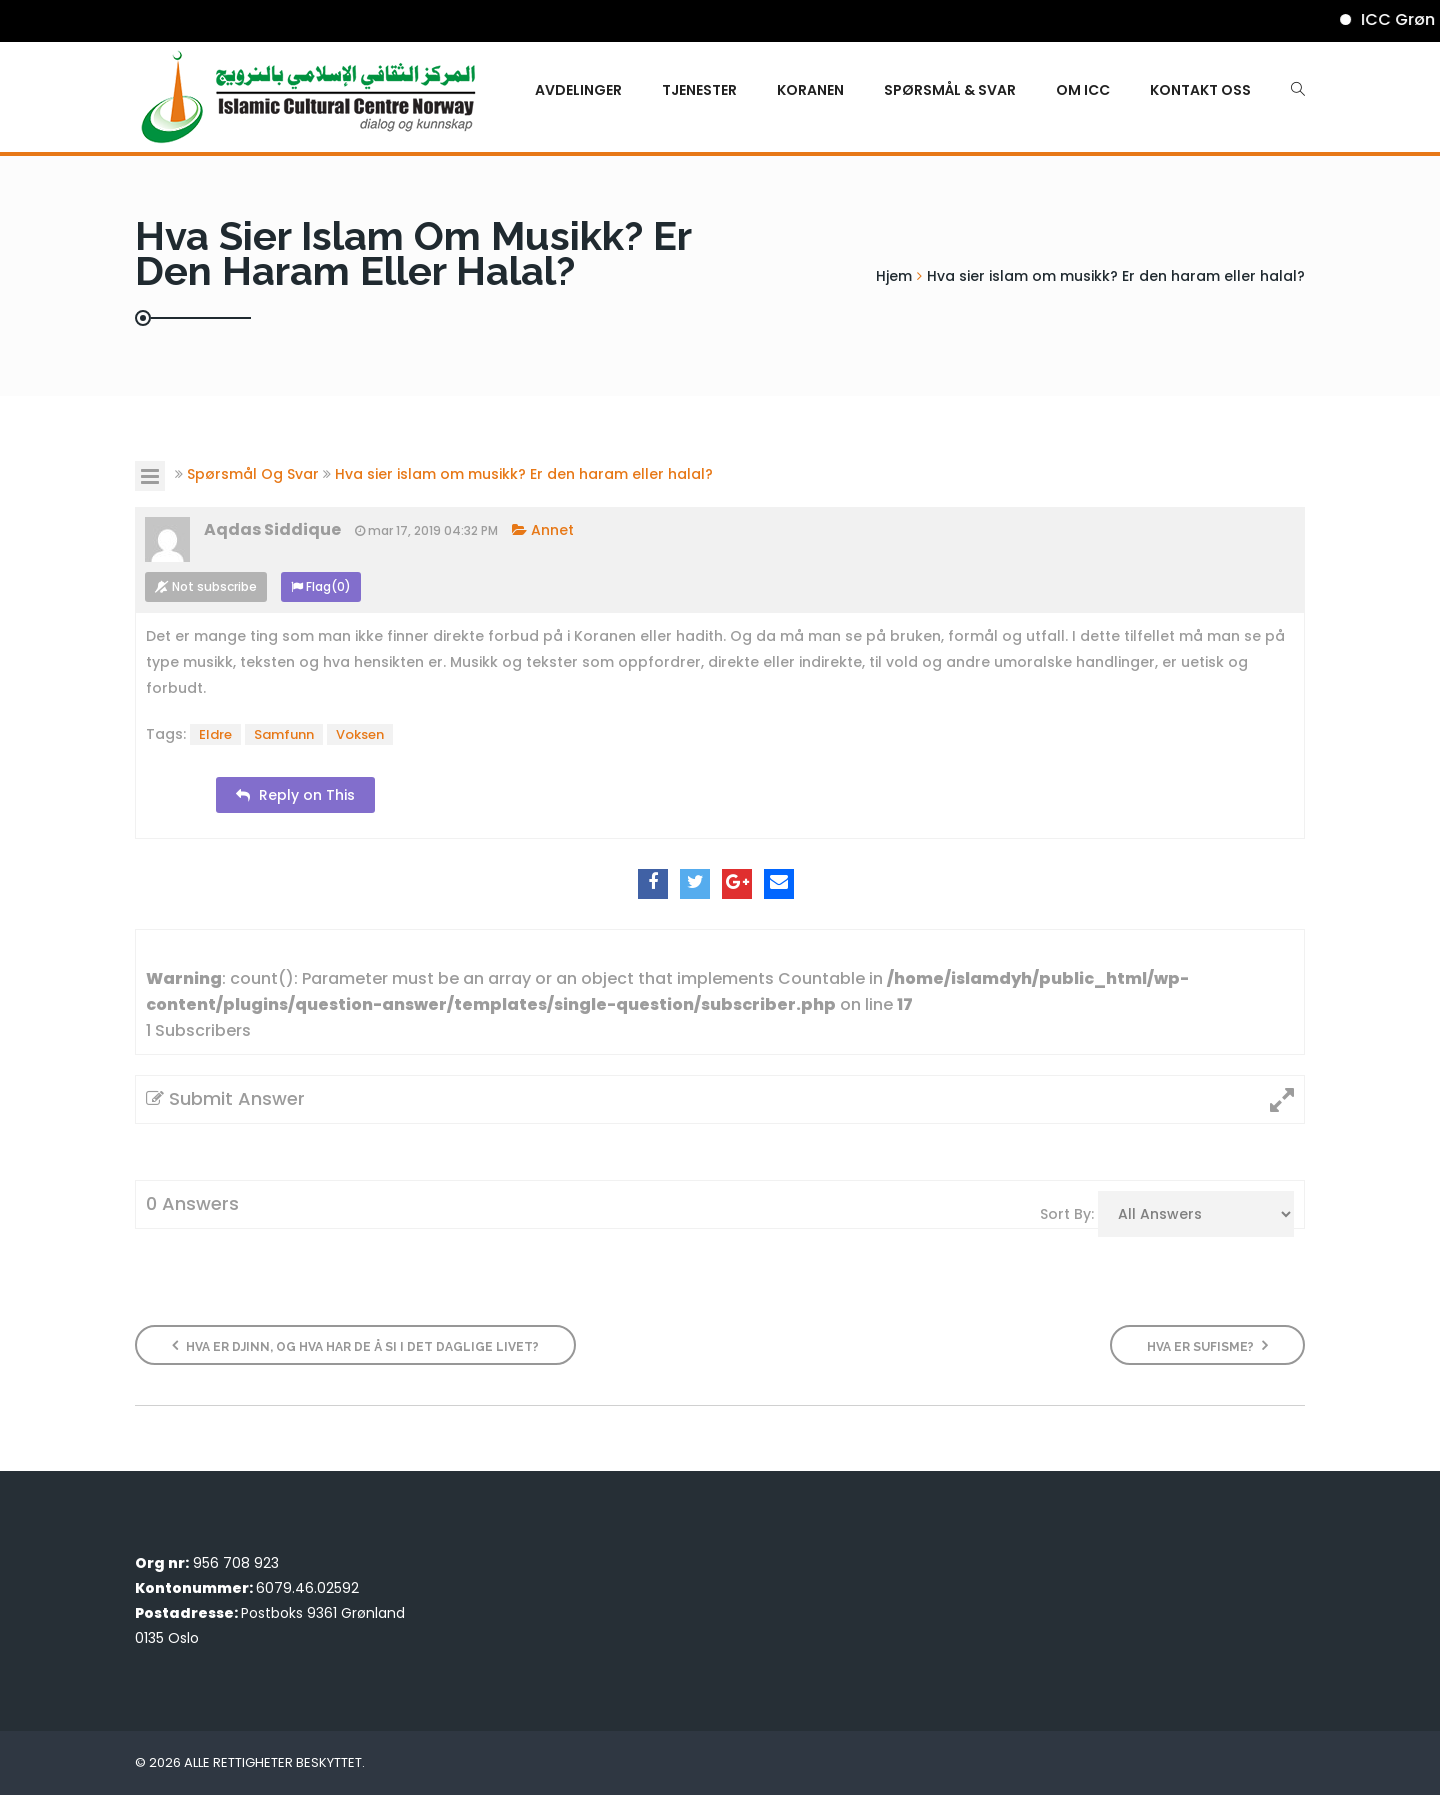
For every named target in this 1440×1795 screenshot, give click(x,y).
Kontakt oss (1200, 90)
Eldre (215, 734)
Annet (543, 530)
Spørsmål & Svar (950, 90)
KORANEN (810, 90)
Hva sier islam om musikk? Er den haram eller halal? (524, 474)
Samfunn (284, 734)
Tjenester (699, 90)
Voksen (360, 734)
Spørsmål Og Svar (253, 474)
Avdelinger (578, 90)
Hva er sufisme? (1207, 1345)
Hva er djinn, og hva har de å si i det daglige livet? (355, 1345)
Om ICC (1083, 90)
